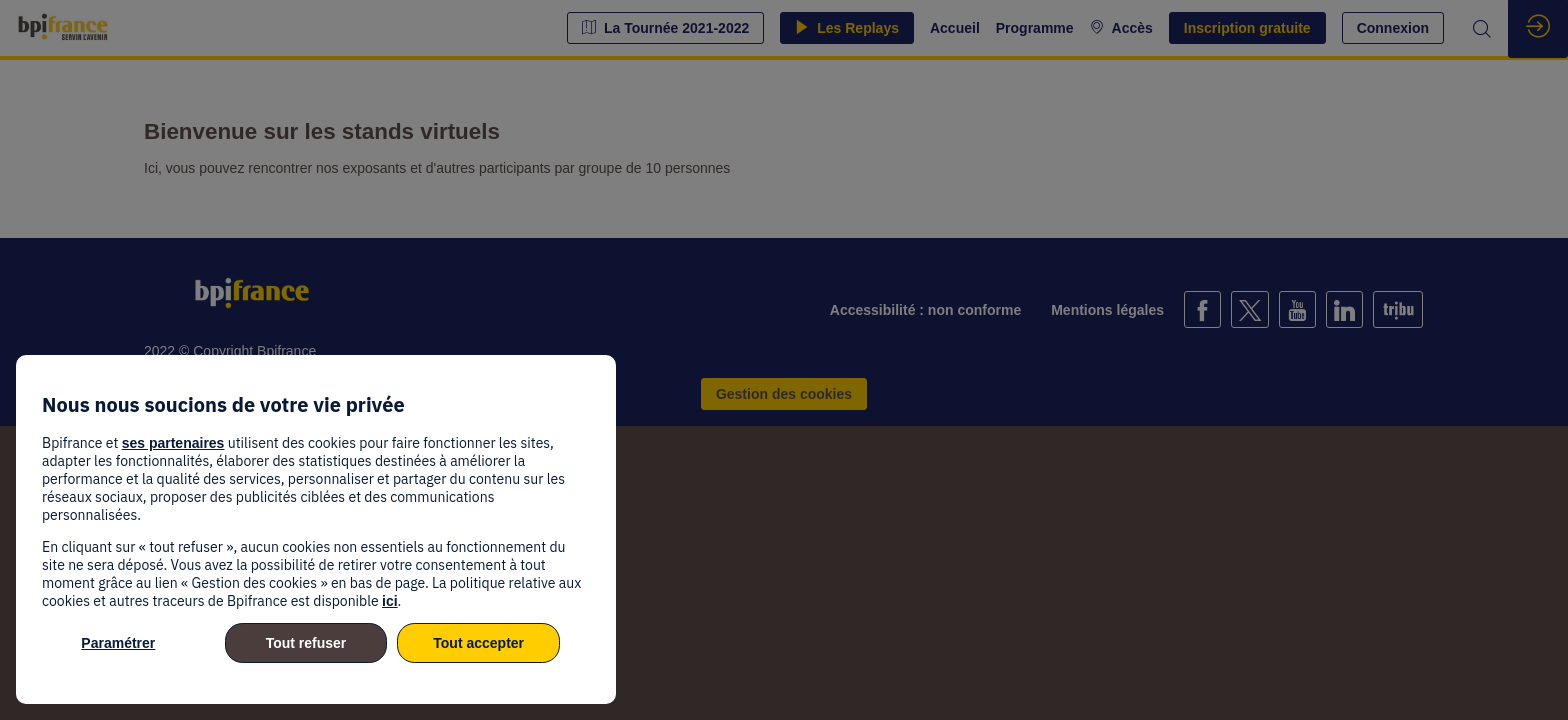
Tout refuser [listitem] (306, 643)
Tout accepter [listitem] (478, 643)
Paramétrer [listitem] (118, 643)
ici (390, 601)
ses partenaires (173, 443)
